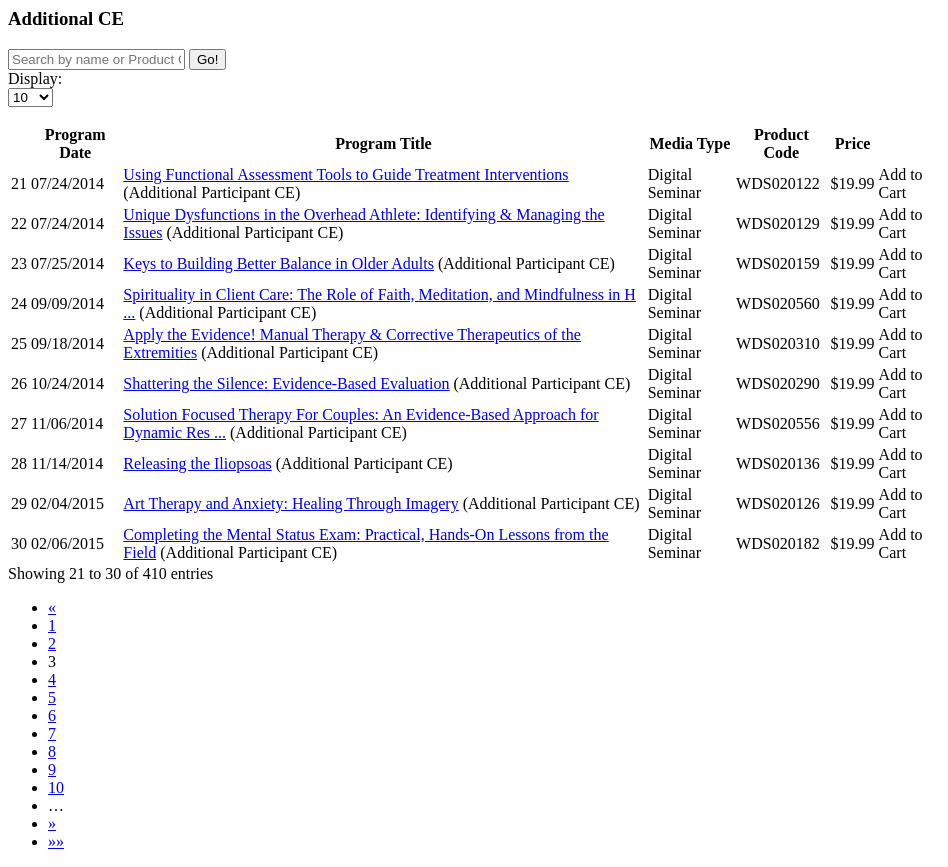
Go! (207, 59)
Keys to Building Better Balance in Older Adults (278, 263)
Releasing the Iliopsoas (197, 463)
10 (56, 787)
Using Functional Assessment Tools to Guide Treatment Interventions (345, 174)
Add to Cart (901, 183)
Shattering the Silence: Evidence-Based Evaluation (286, 383)
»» (56, 841)
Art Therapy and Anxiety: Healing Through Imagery (290, 503)
